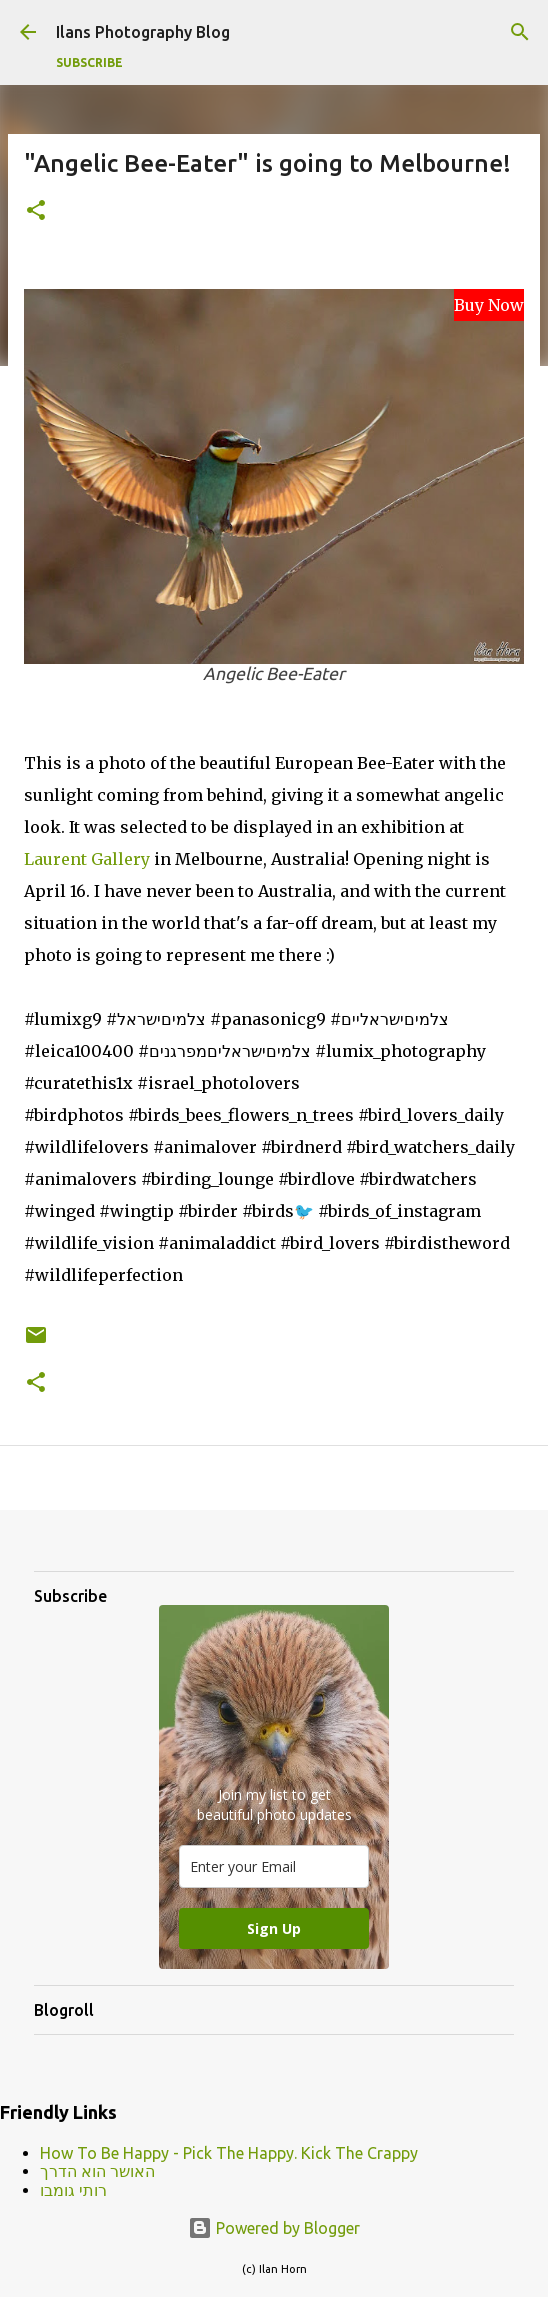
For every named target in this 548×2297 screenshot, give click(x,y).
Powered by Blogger (274, 2228)
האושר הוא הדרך (97, 2171)
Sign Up (274, 1928)
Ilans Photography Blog (143, 32)
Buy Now (489, 305)
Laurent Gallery (87, 859)
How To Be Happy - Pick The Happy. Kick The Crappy (229, 2153)
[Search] (520, 32)
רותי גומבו (73, 2190)
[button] (36, 211)
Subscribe (89, 62)
